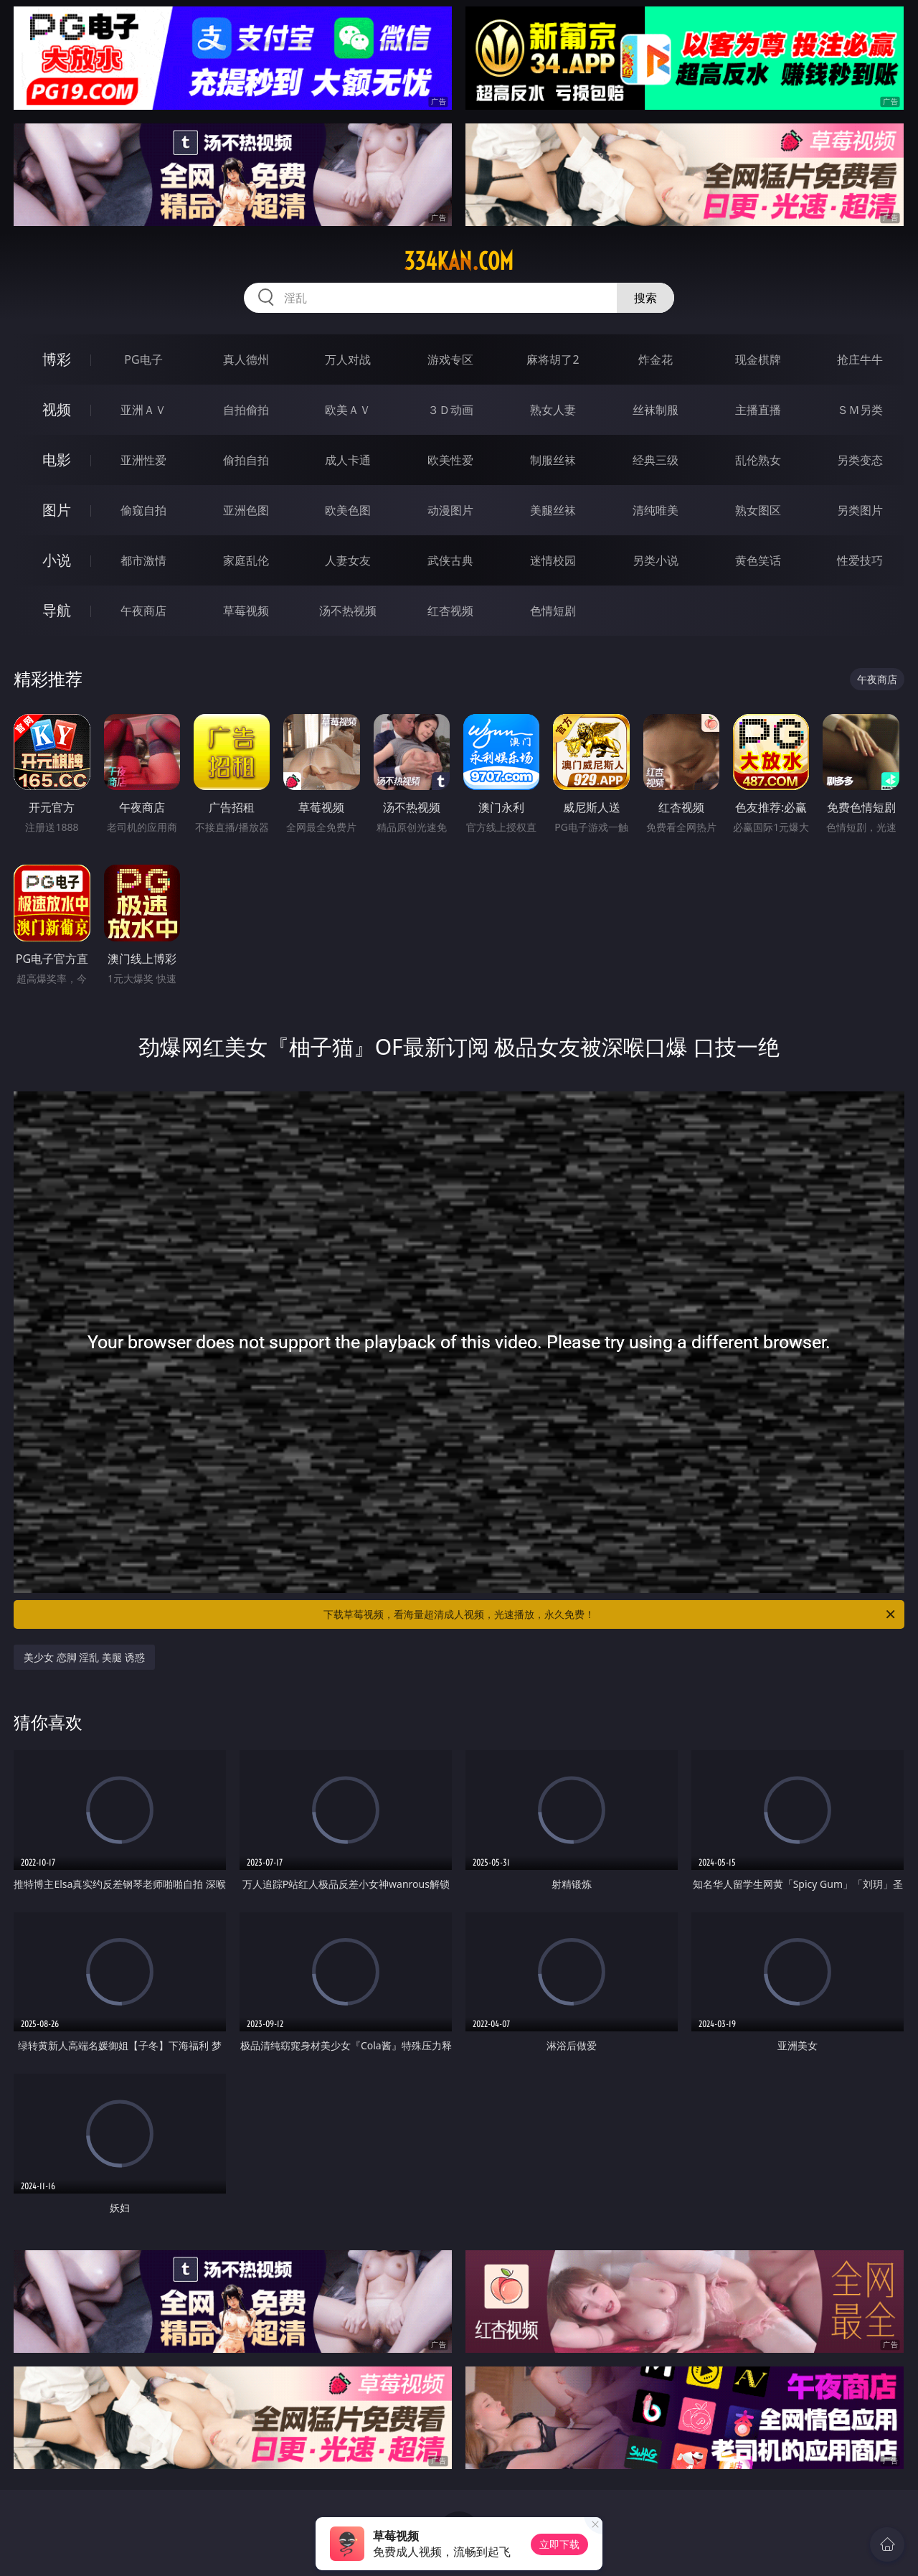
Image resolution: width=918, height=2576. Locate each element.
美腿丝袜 (553, 510)
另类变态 (860, 460)
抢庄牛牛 (860, 359)
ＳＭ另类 (860, 410)
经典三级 (655, 460)
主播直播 (758, 410)
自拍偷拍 (246, 410)
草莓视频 (246, 611)
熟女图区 (758, 510)
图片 (56, 510)
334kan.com (459, 261)
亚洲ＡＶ (143, 410)
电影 (56, 459)
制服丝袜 (553, 460)
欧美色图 (348, 510)
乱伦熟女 (758, 460)
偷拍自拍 (246, 460)
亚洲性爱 (143, 460)
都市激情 (143, 560)
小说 (56, 560)
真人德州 (246, 359)
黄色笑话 (758, 560)
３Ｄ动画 (450, 410)
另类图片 (860, 510)
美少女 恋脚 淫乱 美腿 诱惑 (84, 1657)
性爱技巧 (860, 560)
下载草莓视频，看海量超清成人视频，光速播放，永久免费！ (610, 1614)
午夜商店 (143, 611)
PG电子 (143, 359)
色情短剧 (553, 611)
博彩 (56, 359)
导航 (56, 610)
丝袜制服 (655, 410)
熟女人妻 (553, 410)
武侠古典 (450, 560)
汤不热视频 (348, 611)
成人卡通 (348, 460)
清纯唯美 (655, 510)
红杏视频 (450, 611)
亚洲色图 (246, 510)
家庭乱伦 (246, 560)
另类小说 (655, 560)
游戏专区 (450, 359)
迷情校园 (553, 560)
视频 (56, 409)
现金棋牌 (758, 359)
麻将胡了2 (552, 359)
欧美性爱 (450, 460)
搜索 (645, 298)
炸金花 (655, 359)
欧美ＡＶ (348, 410)
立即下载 (559, 2544)
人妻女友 (348, 560)
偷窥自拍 (143, 510)
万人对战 (348, 359)
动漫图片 (450, 510)
